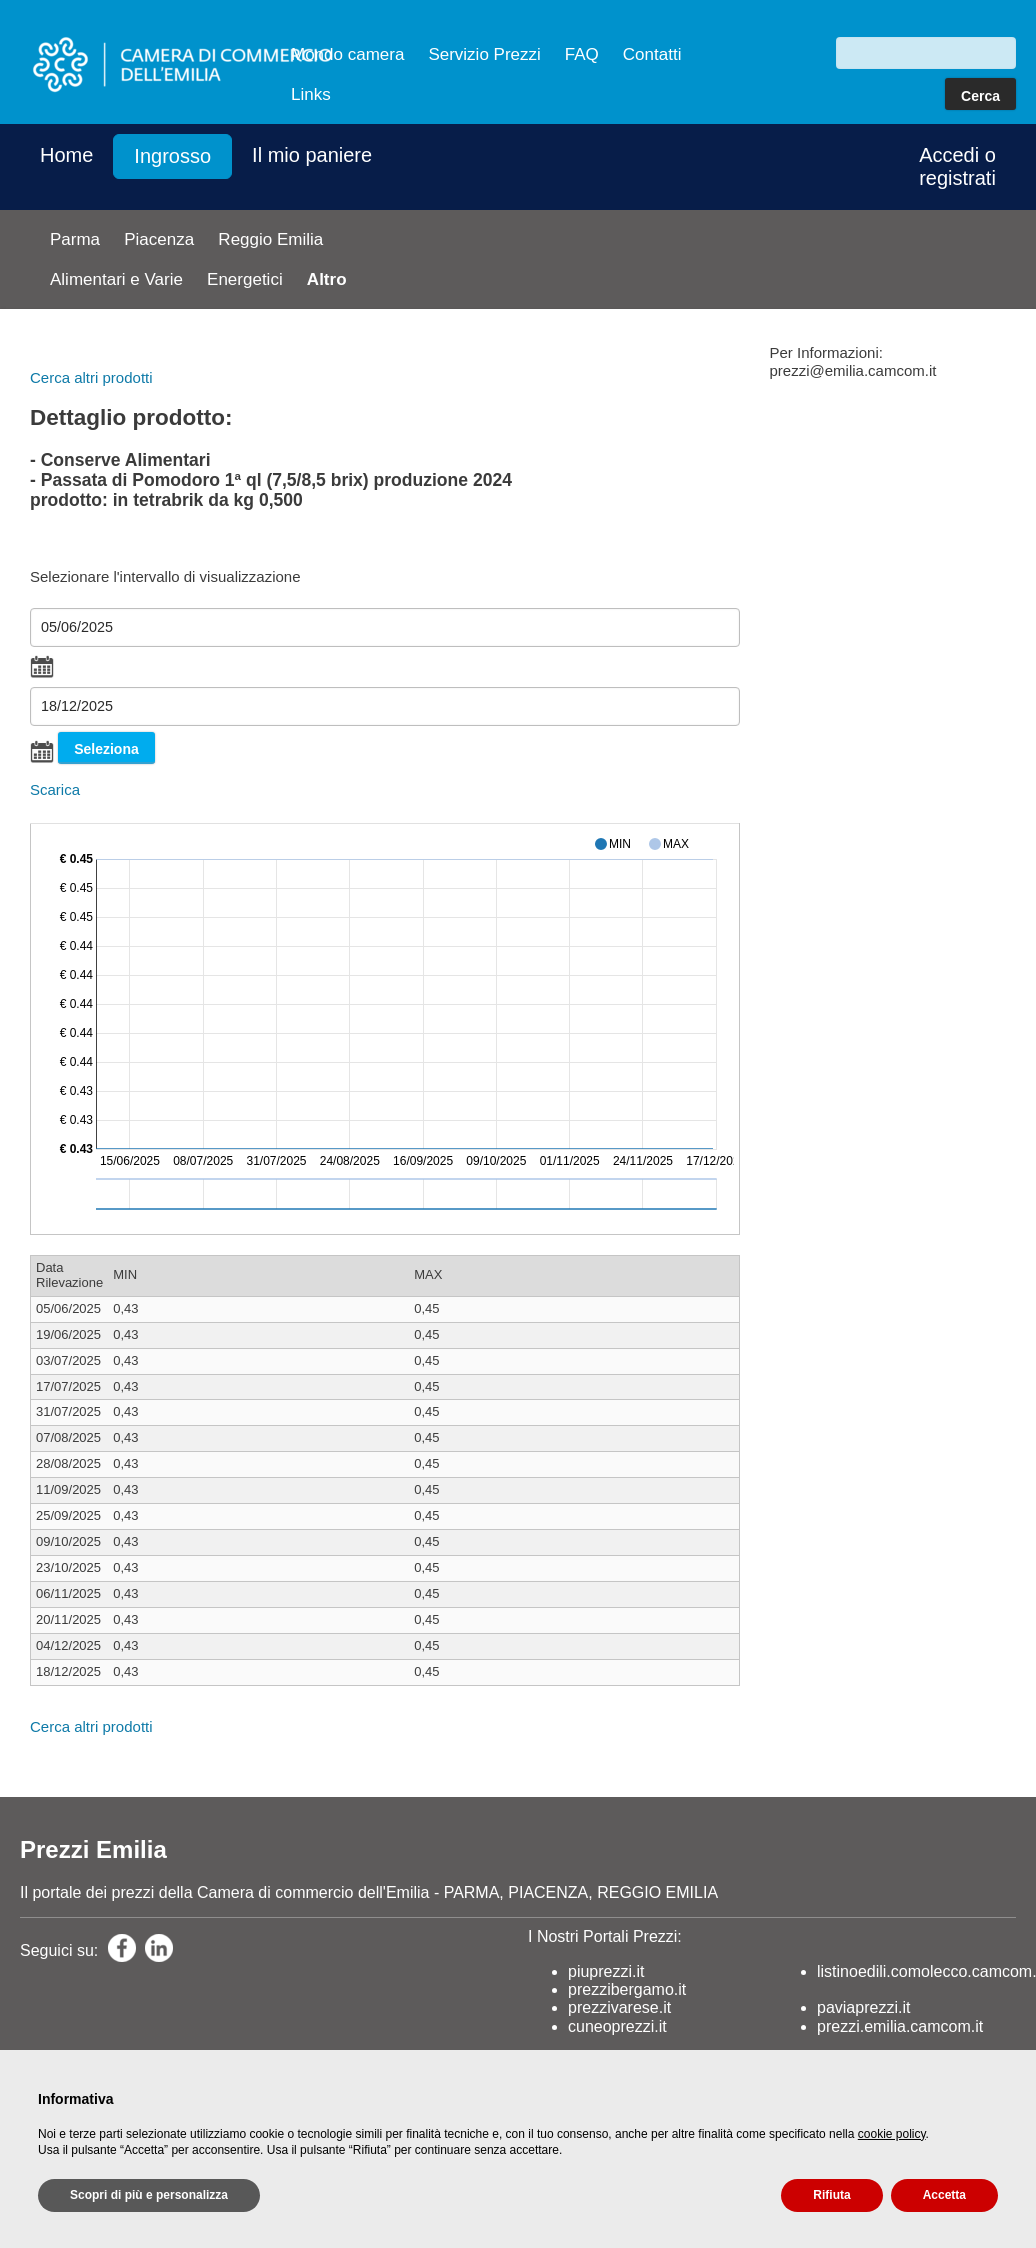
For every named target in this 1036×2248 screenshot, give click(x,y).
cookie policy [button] (892, 2134)
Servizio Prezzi (484, 54)
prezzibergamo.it (627, 1989)
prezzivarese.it (619, 2007)
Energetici (245, 279)
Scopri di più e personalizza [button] (149, 2195)
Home (66, 155)
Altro (327, 279)
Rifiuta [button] (831, 2195)
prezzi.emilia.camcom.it (900, 2026)
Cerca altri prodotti (91, 377)
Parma (75, 239)
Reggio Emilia (270, 239)
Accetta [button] (944, 2195)
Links (311, 94)
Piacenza (159, 239)
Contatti (652, 54)
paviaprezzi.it (863, 2007)
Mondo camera (347, 54)
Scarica (55, 789)
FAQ (582, 54)
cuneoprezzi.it (617, 2026)
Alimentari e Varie (116, 279)
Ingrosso (172, 156)
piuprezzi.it (606, 1971)
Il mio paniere (312, 155)
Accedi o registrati (957, 166)
